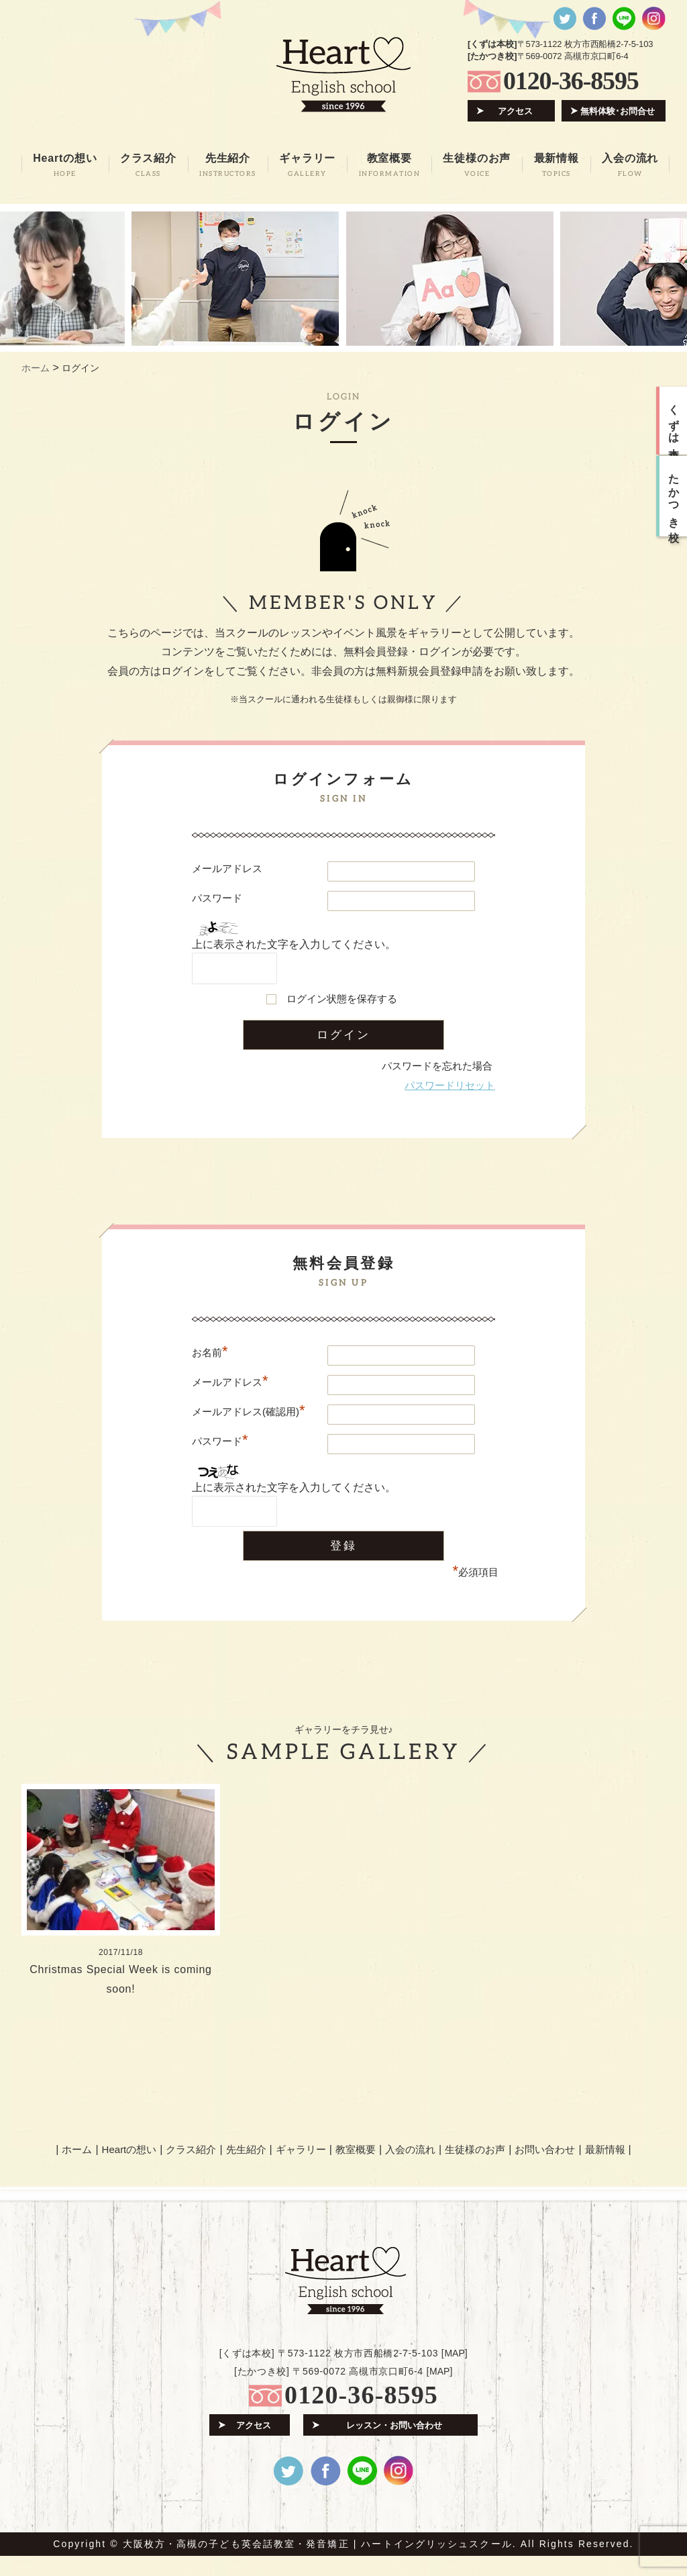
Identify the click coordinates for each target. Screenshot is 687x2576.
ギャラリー (301, 2169)
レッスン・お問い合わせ (394, 2445)
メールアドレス (227, 868)
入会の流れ (410, 2169)
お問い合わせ (545, 2169)
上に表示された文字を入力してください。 (294, 944)
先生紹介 (246, 2169)
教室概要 (355, 2169)
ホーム (77, 2169)
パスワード (217, 898)
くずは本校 (674, 421)
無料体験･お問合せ (617, 111)
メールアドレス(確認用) (248, 1411)
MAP (454, 2373)
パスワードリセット (450, 1085)
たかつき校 (674, 496)
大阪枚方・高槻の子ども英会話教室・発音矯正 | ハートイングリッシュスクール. (320, 2564)
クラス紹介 (191, 2169)
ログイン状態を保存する (341, 998)
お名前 (210, 1352)
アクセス (515, 111)
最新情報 (605, 2169)
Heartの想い (129, 2169)
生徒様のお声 (475, 2169)
